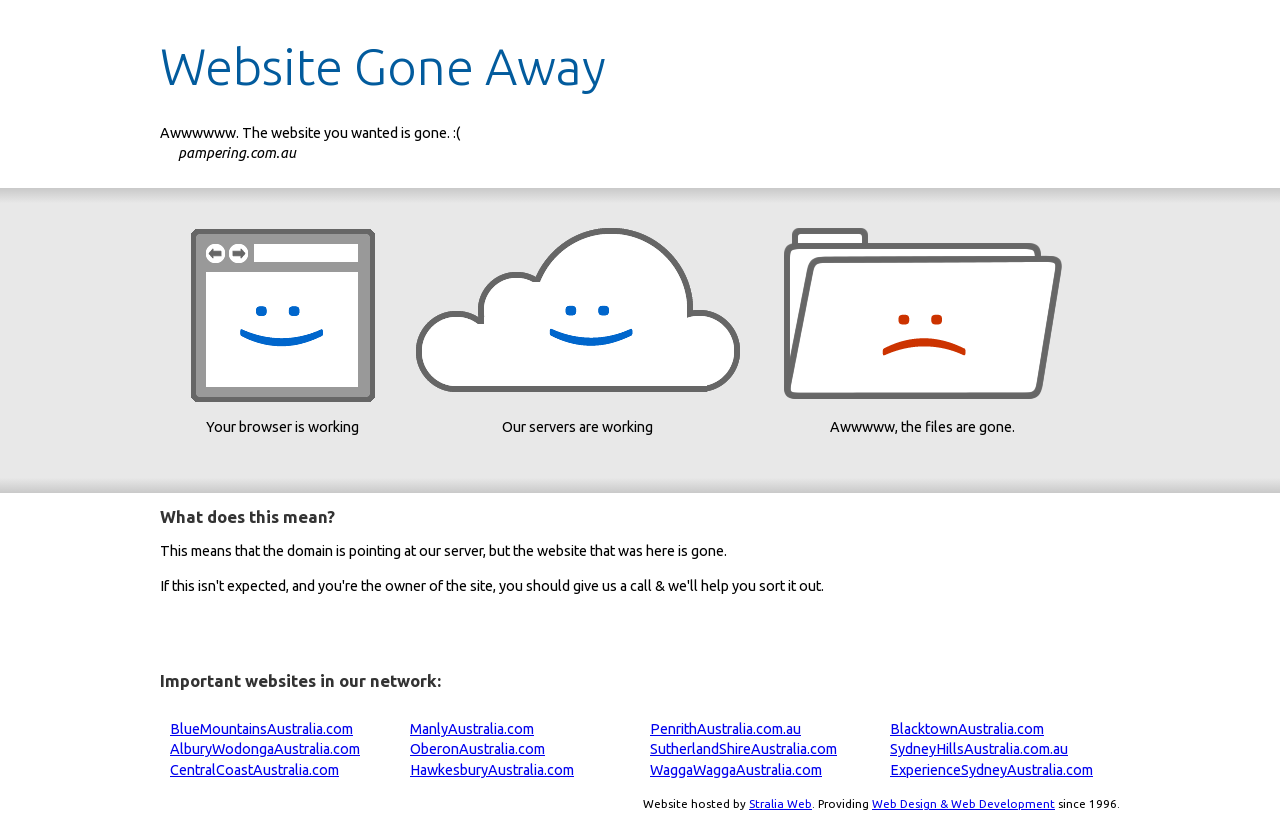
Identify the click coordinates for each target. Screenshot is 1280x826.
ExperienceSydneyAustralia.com (991, 770)
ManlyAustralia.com (472, 729)
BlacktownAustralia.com (967, 729)
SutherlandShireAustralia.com (743, 749)
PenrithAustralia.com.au (725, 729)
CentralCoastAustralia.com (254, 770)
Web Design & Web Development (963, 803)
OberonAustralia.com (477, 749)
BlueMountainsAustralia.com (261, 729)
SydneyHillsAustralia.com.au (979, 749)
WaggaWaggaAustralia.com (736, 770)
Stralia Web (780, 803)
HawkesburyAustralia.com (492, 770)
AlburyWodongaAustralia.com (265, 749)
